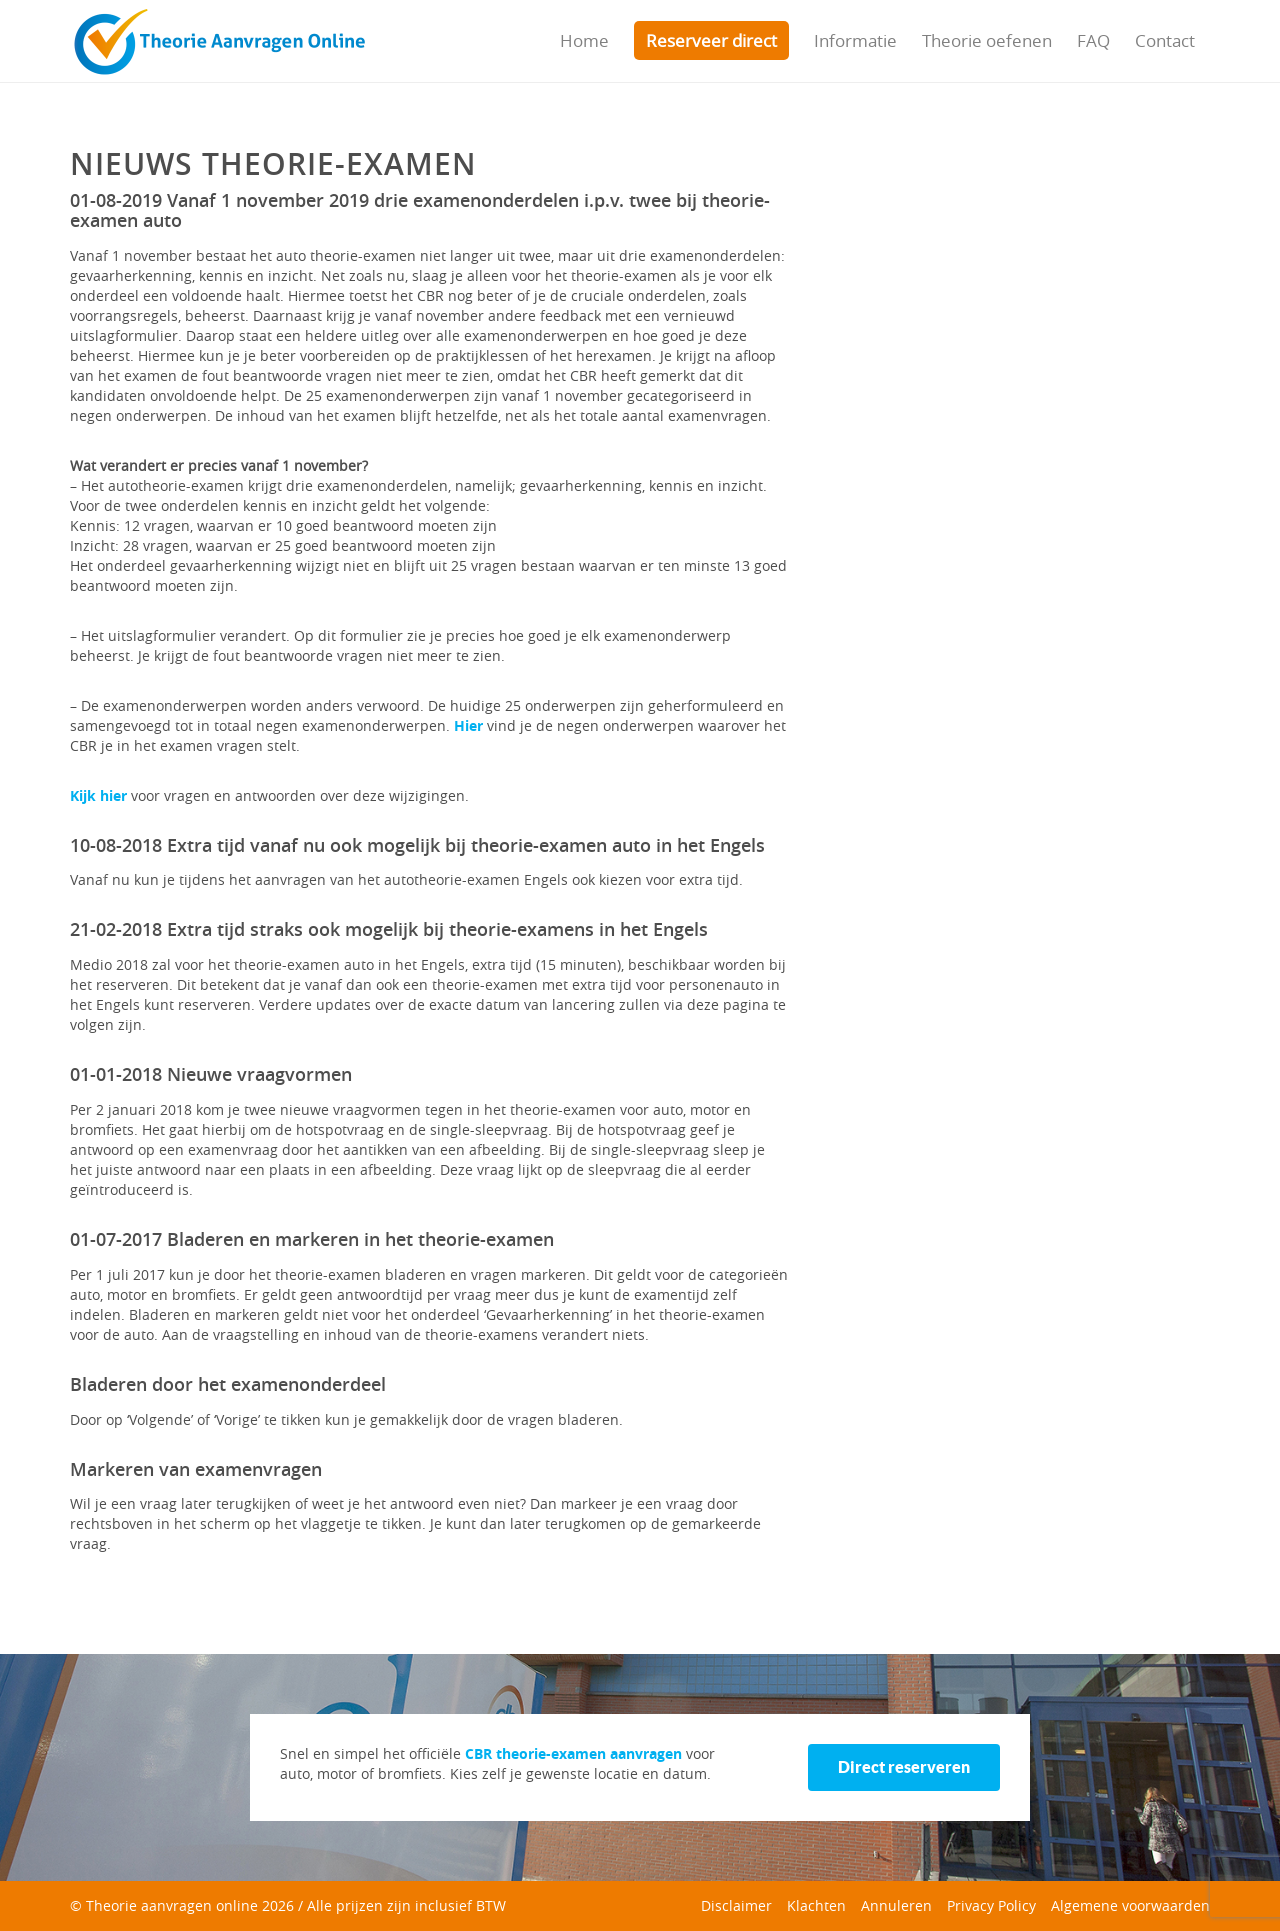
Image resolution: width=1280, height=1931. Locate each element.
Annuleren (896, 1905)
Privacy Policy (991, 1905)
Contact (1165, 40)
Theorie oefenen (987, 40)
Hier (470, 725)
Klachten (816, 1905)
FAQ (1093, 40)
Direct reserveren (904, 1767)
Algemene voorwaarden (1130, 1905)
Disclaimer (736, 1905)
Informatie (855, 40)
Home (584, 40)
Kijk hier (98, 795)
